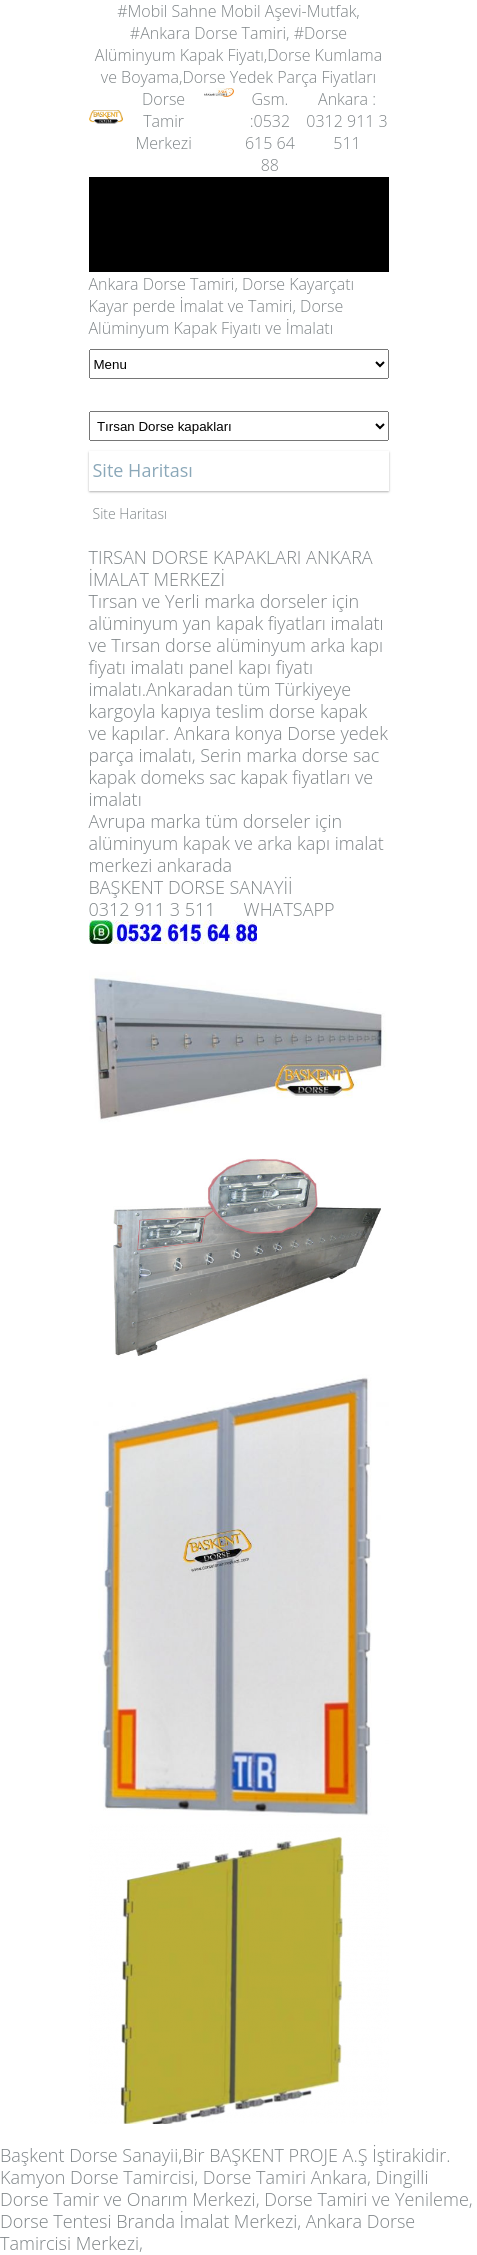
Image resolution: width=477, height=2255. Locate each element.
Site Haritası (130, 513)
